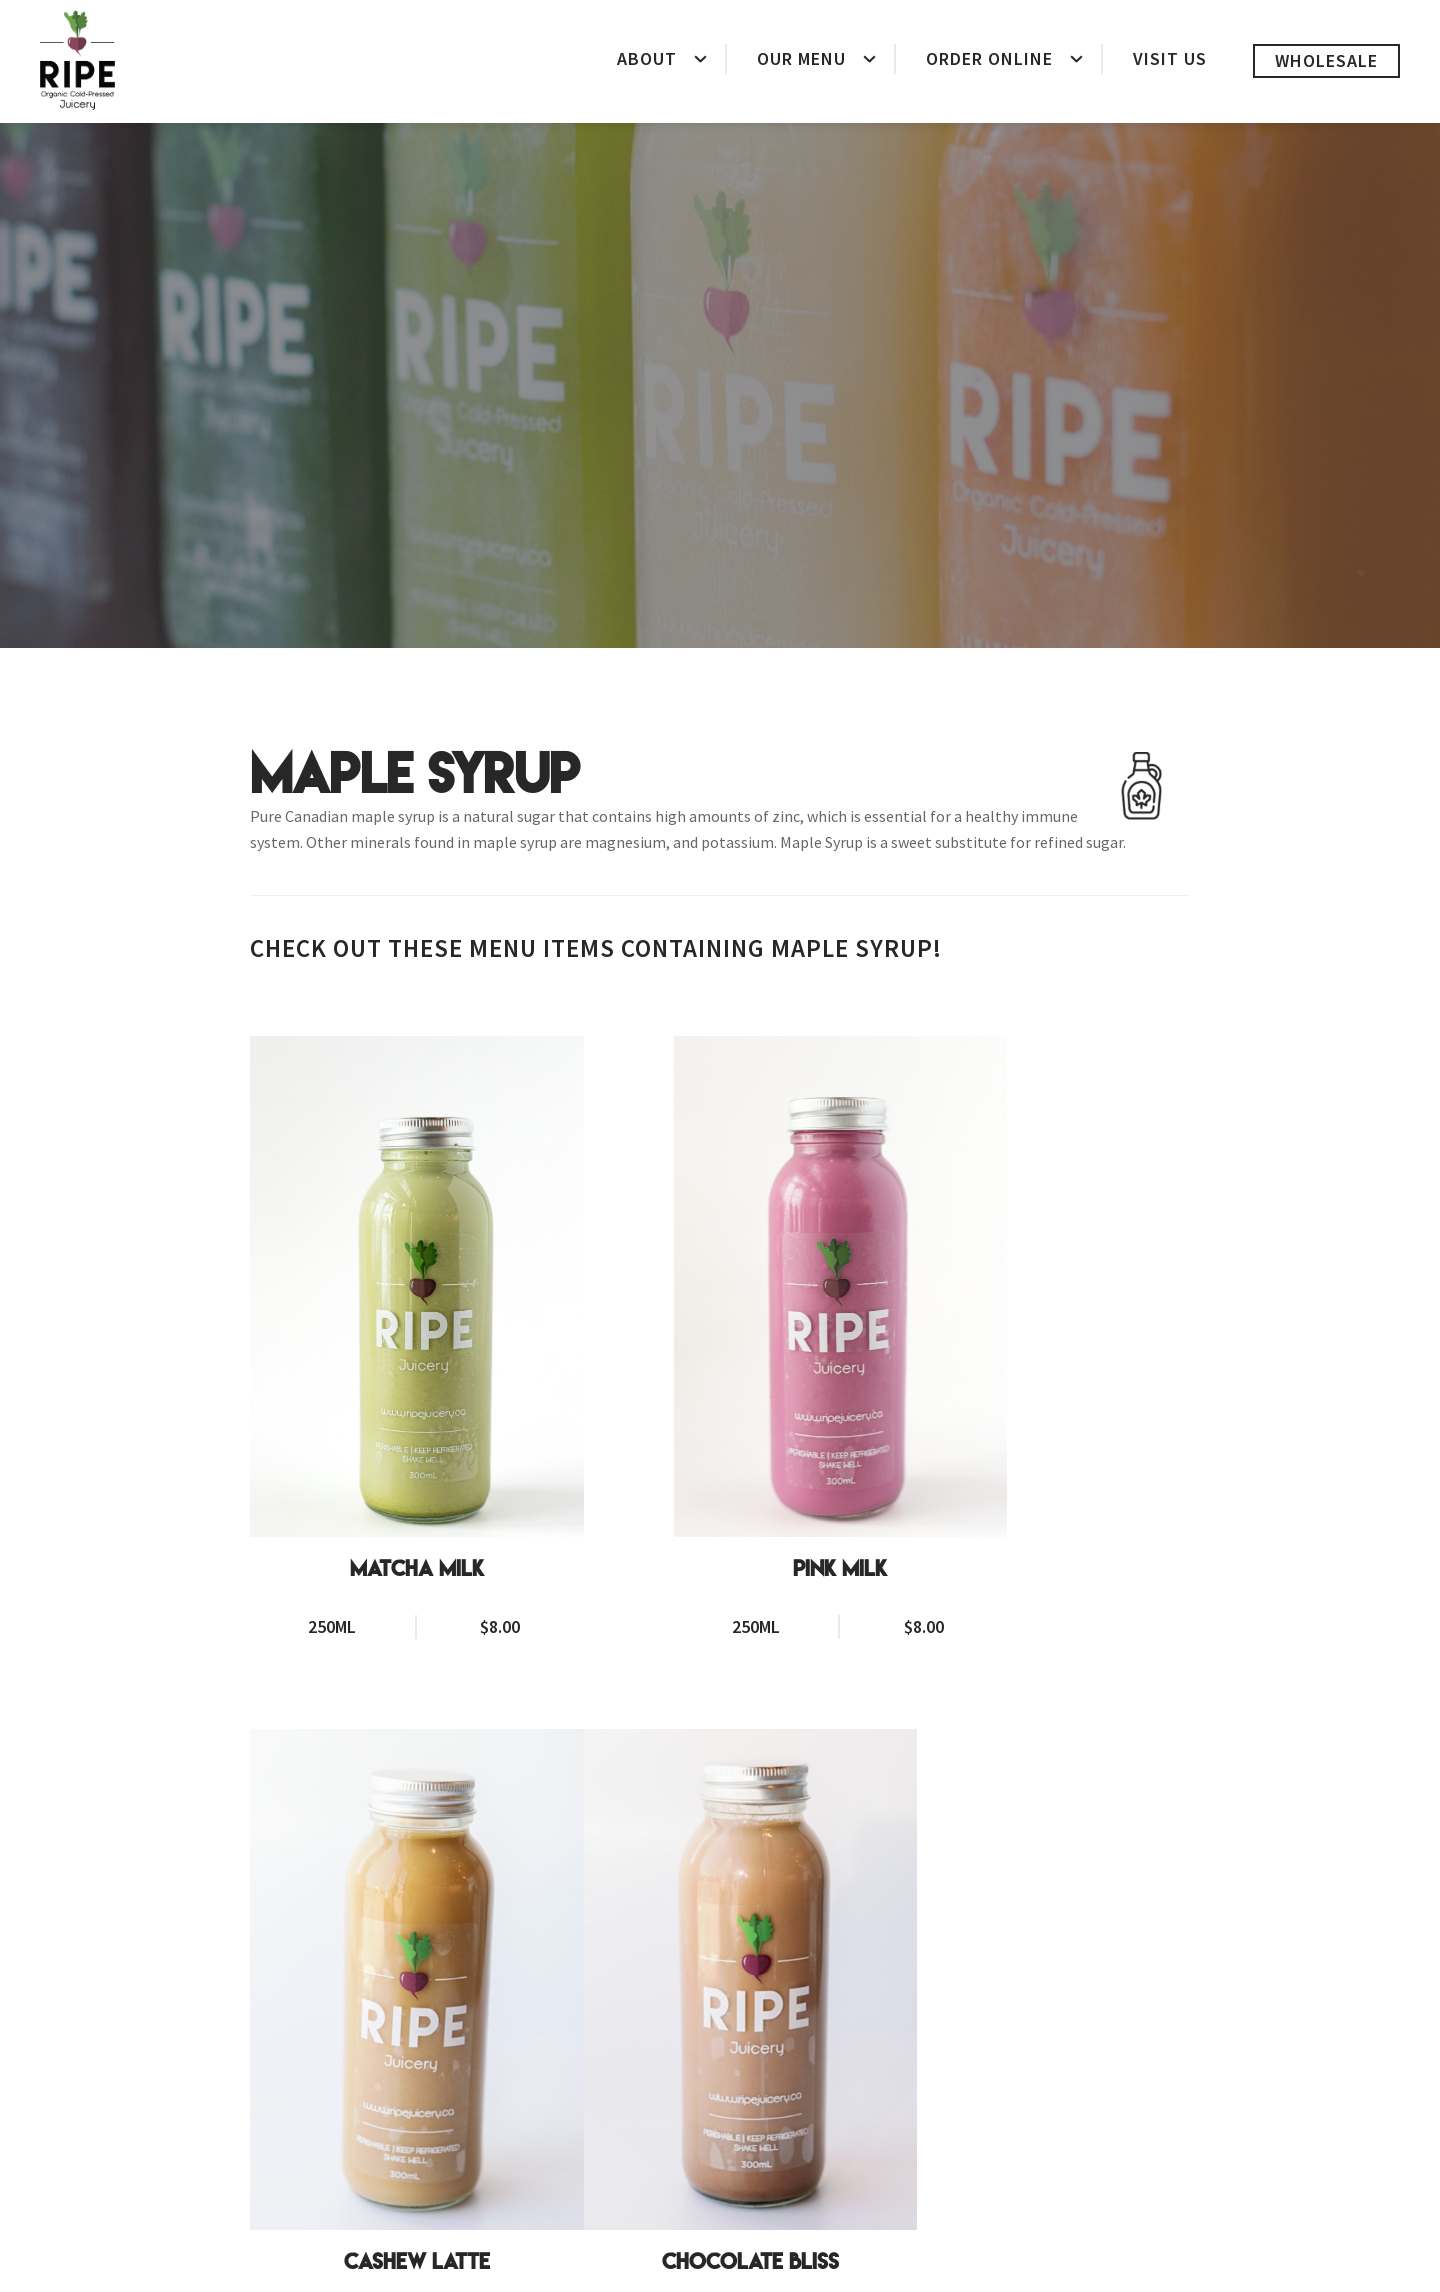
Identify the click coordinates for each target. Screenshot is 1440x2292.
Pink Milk (720, 1448)
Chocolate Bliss (376, 2021)
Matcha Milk (377, 1448)
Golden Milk (720, 2021)
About (647, 58)
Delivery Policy (761, 2268)
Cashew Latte (1063, 1448)
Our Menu (801, 58)
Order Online (989, 58)
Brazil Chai (1063, 2021)
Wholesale (1326, 60)
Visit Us (1170, 58)
